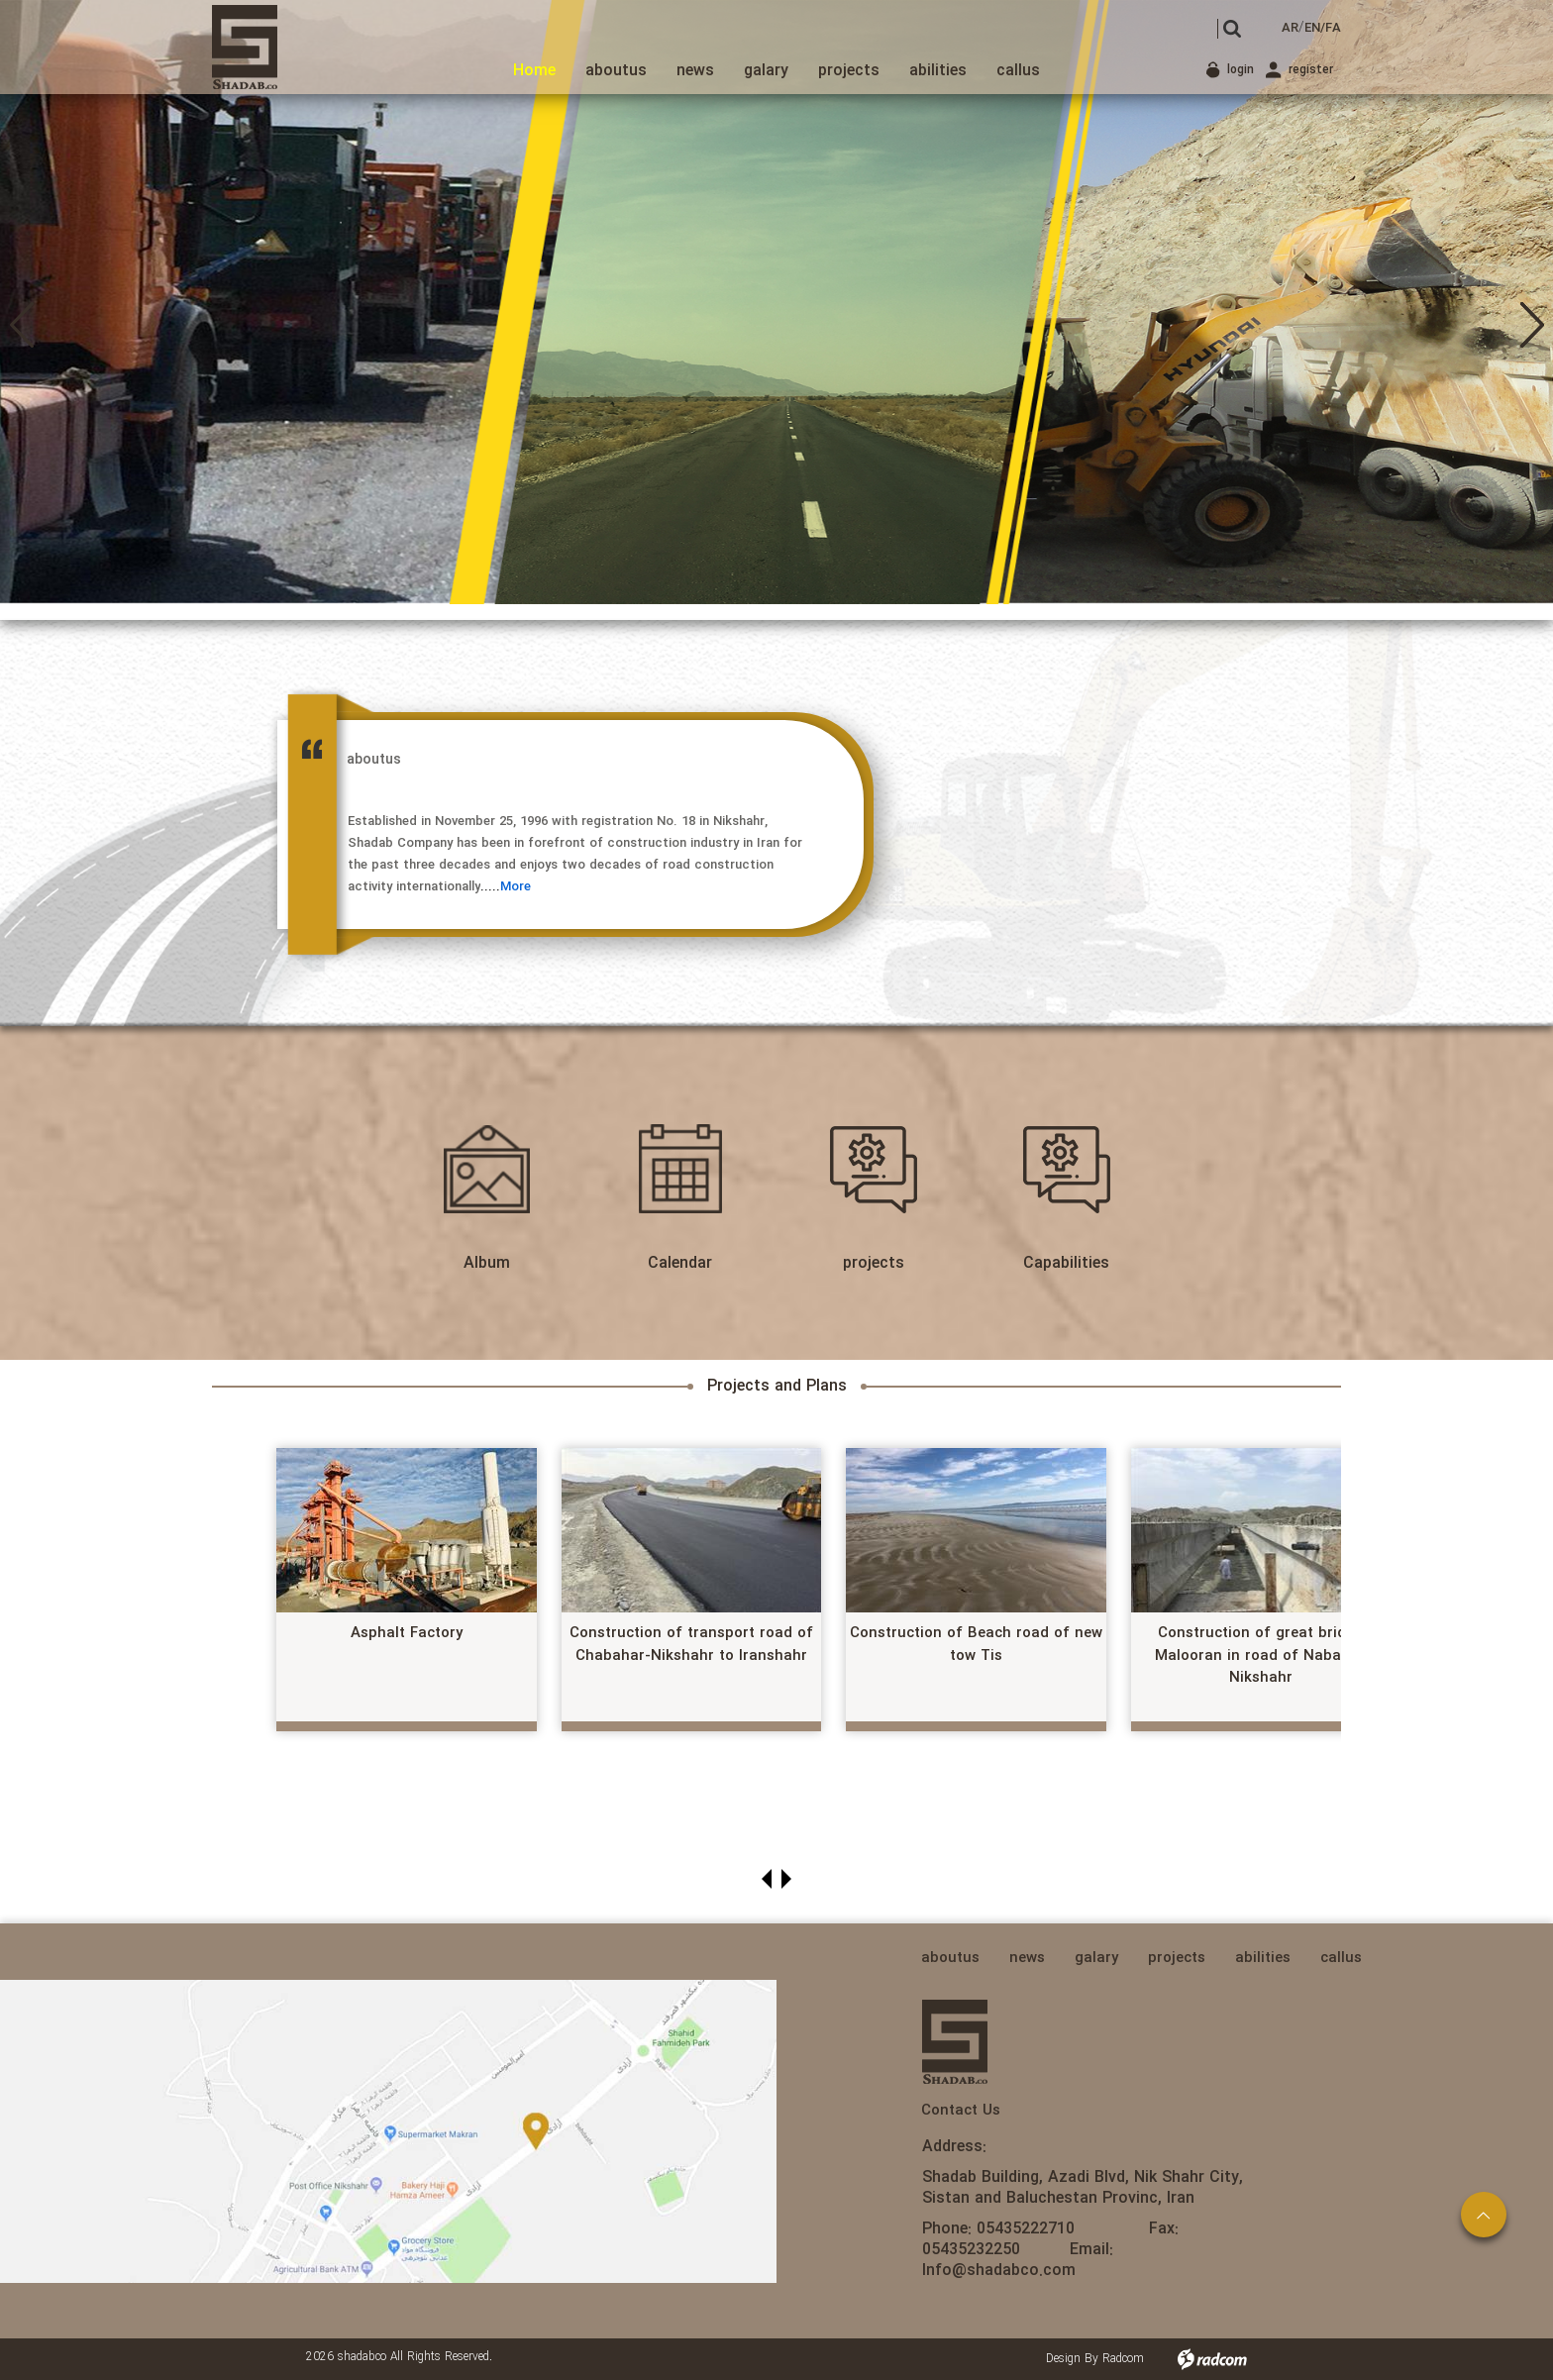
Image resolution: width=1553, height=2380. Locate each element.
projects (873, 1263)
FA (1333, 28)
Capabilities (1066, 1263)
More (515, 887)
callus (1341, 1958)
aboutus (950, 1958)
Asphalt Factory (407, 1633)
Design (1063, 2358)
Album (487, 1263)
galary (1096, 1958)
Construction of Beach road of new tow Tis (976, 1644)
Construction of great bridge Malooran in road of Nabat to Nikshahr (1261, 1655)
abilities (1263, 1958)
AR (1290, 28)
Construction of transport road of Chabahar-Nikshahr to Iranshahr (691, 1644)
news (1027, 1958)
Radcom (1123, 2358)
